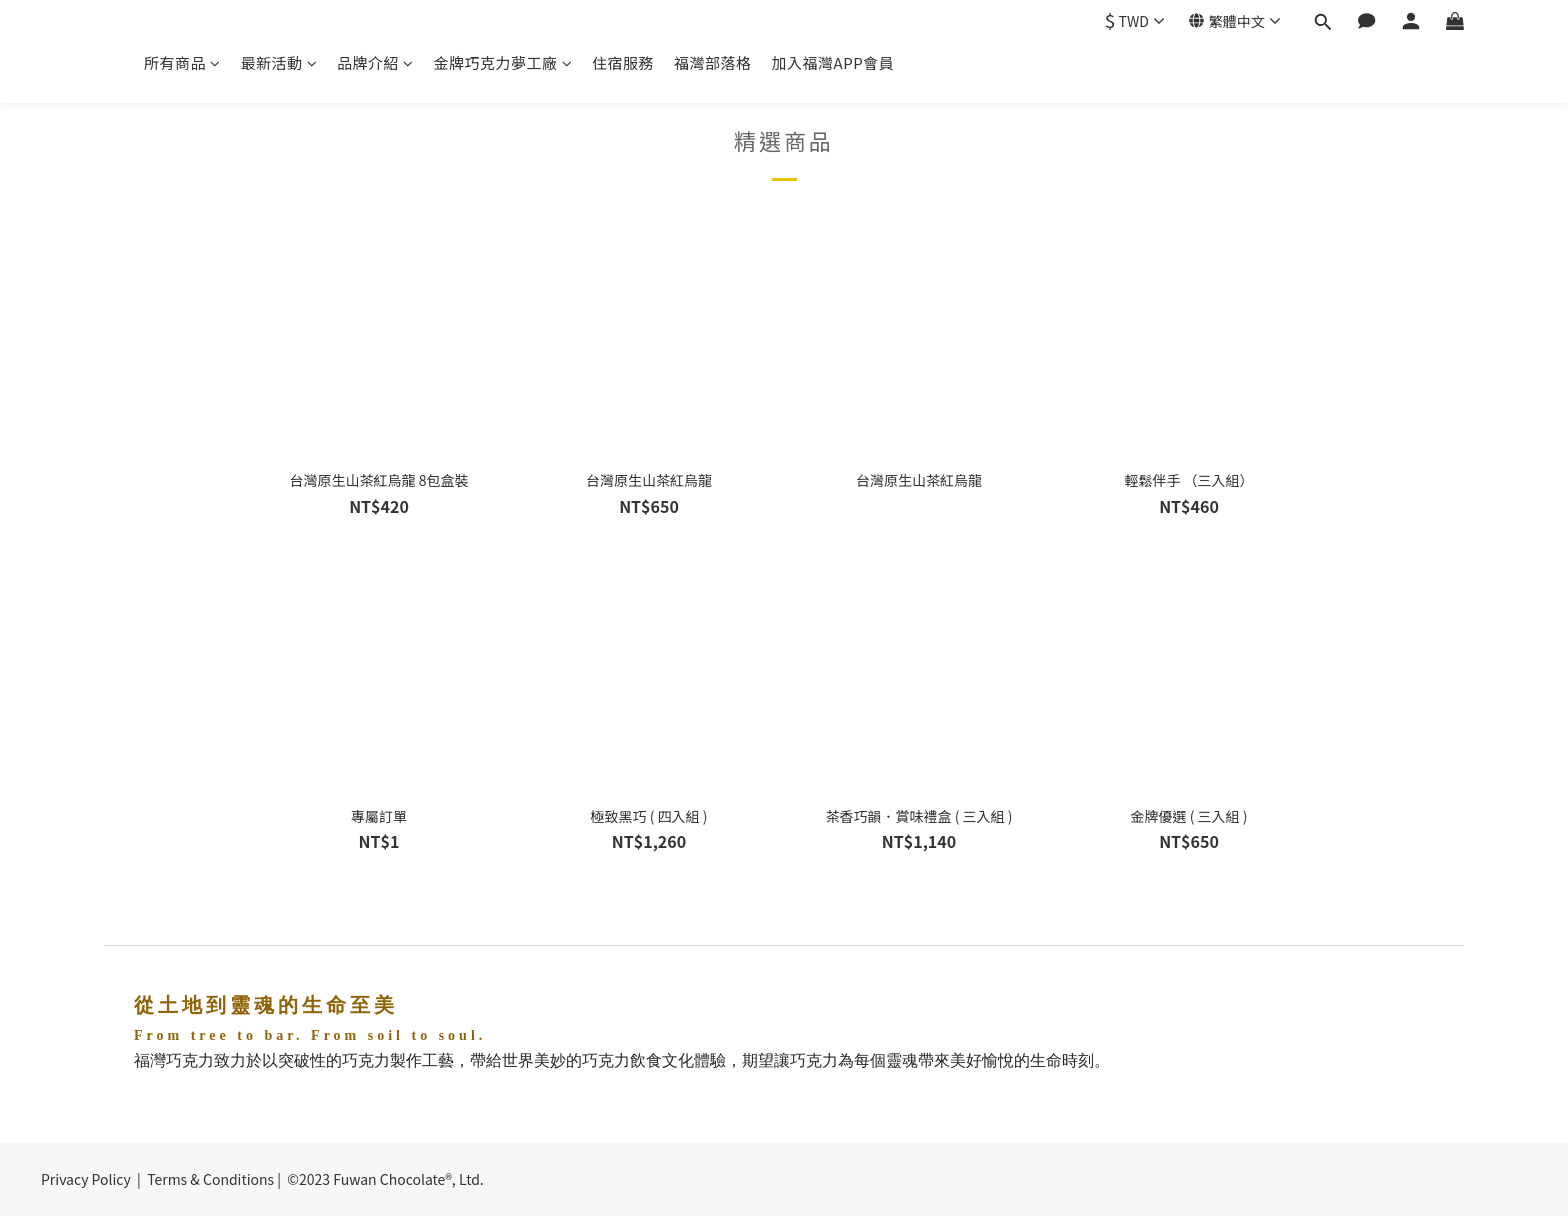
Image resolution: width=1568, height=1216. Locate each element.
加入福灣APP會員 (833, 62)
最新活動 (279, 62)
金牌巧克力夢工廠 (503, 62)
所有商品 (182, 62)
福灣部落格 (713, 62)
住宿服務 (623, 62)
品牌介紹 (375, 62)
